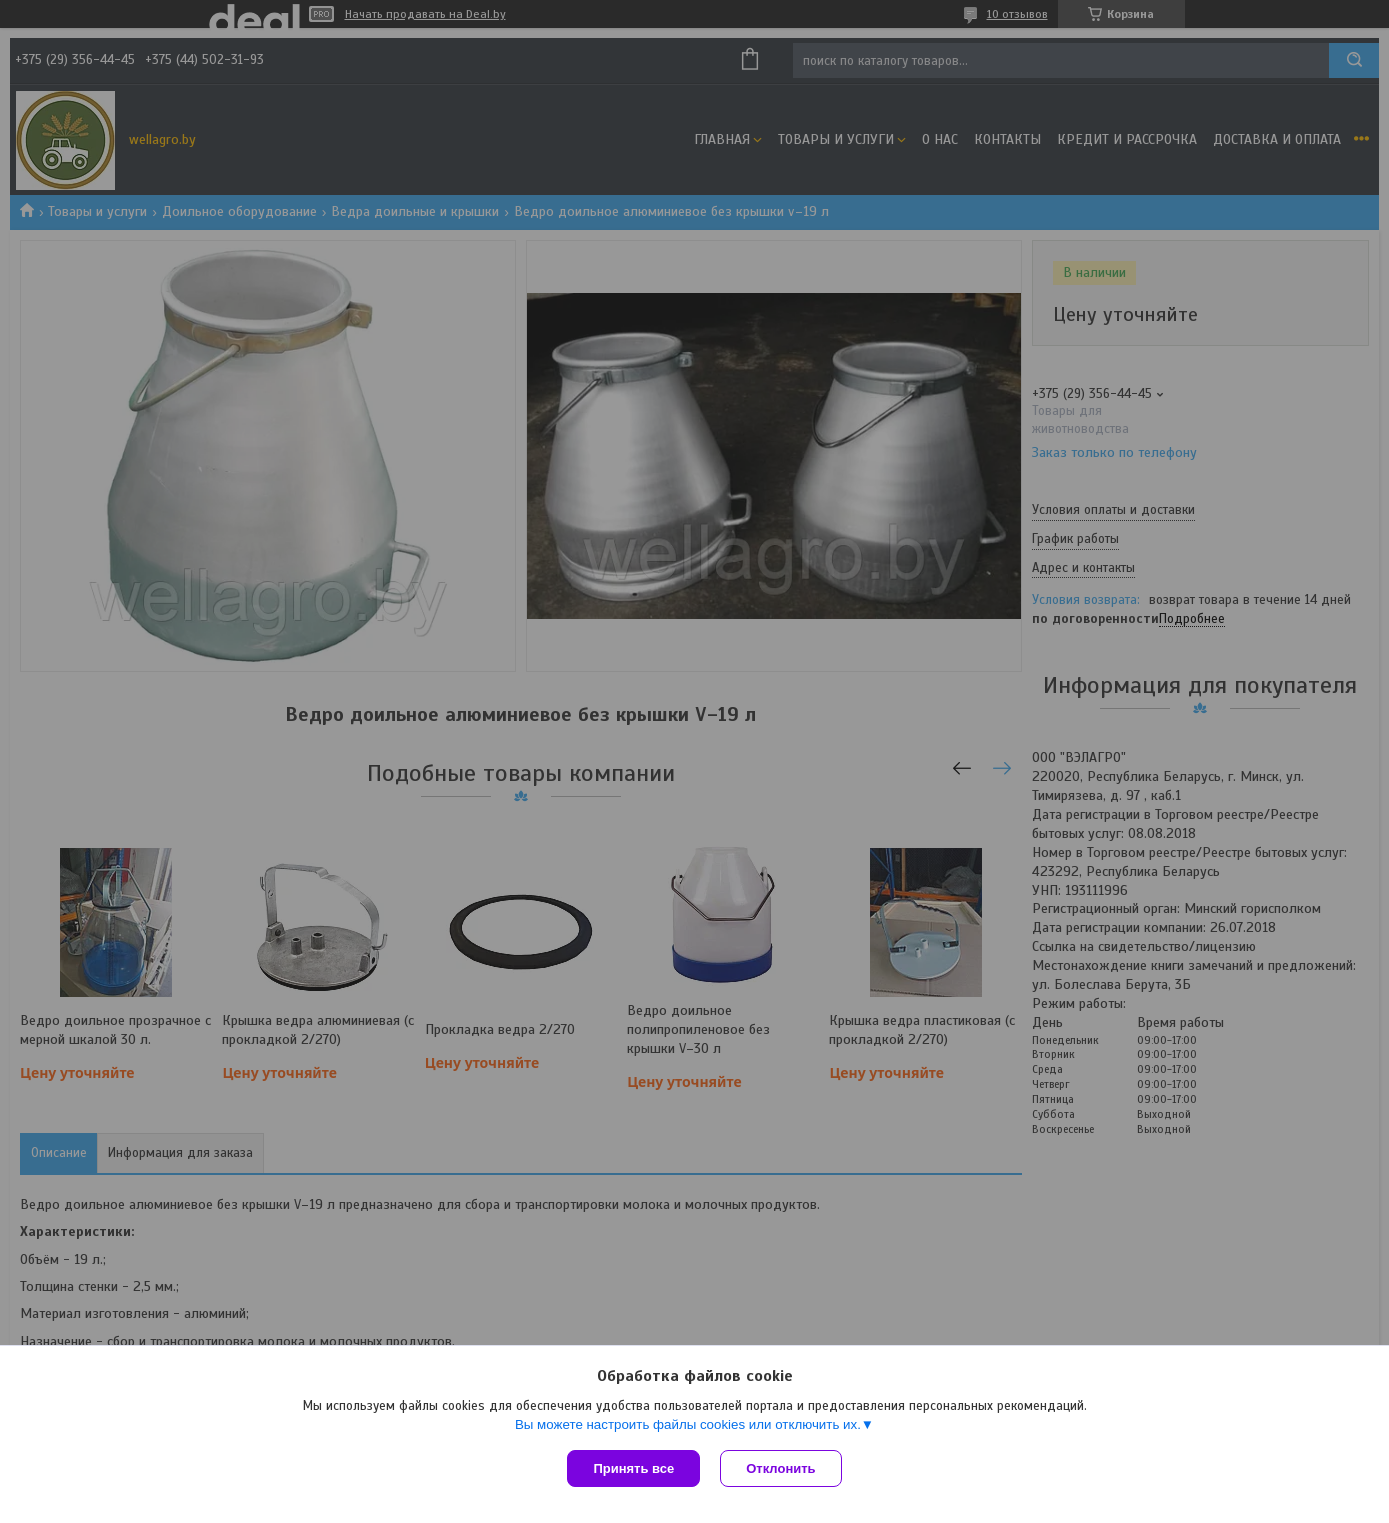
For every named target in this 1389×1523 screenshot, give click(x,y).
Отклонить (780, 1468)
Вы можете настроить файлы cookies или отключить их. (688, 1424)
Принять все (633, 1468)
